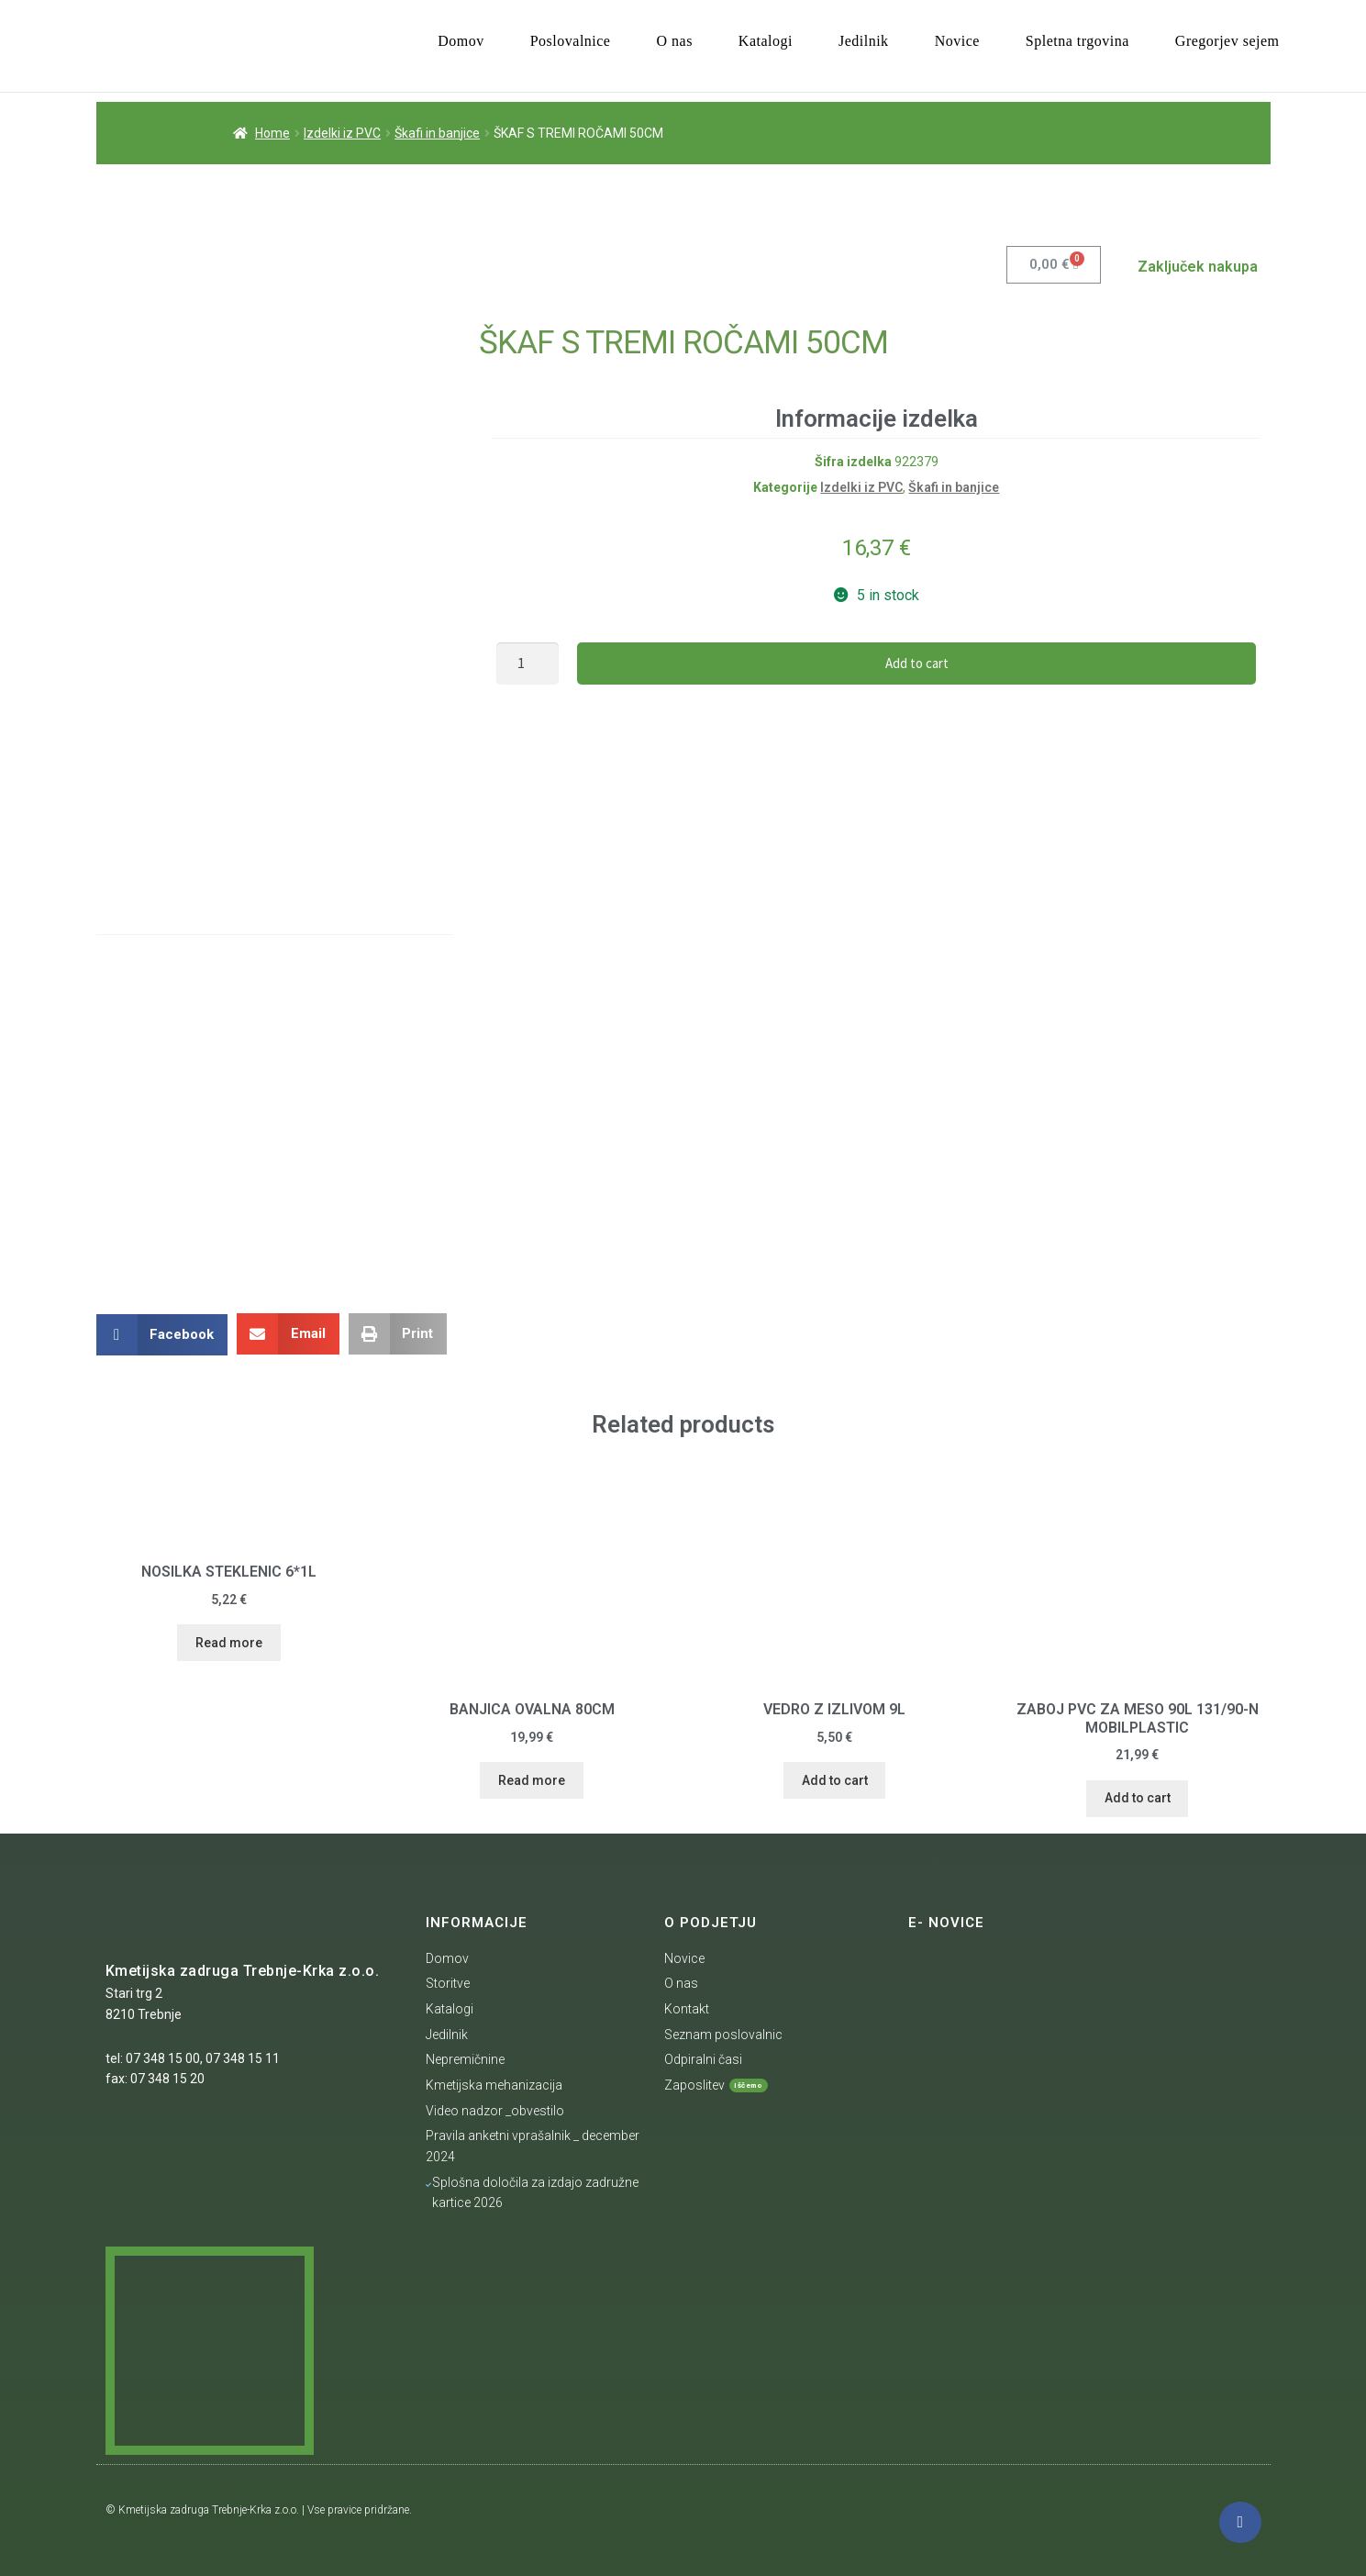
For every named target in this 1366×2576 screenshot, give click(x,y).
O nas (674, 41)
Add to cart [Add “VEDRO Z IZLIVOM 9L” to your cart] (835, 1779)
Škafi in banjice (437, 132)
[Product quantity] (527, 662)
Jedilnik (863, 41)
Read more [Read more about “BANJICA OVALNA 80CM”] (531, 1779)
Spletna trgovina (1077, 41)
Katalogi (766, 41)
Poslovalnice (570, 41)
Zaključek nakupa (1198, 265)
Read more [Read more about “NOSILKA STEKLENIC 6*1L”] (228, 1641)
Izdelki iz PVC (342, 132)
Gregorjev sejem (1227, 41)
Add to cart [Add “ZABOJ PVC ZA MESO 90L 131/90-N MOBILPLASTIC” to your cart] (1138, 1797)
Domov (461, 41)
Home (272, 132)
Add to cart (917, 662)
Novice (957, 41)
